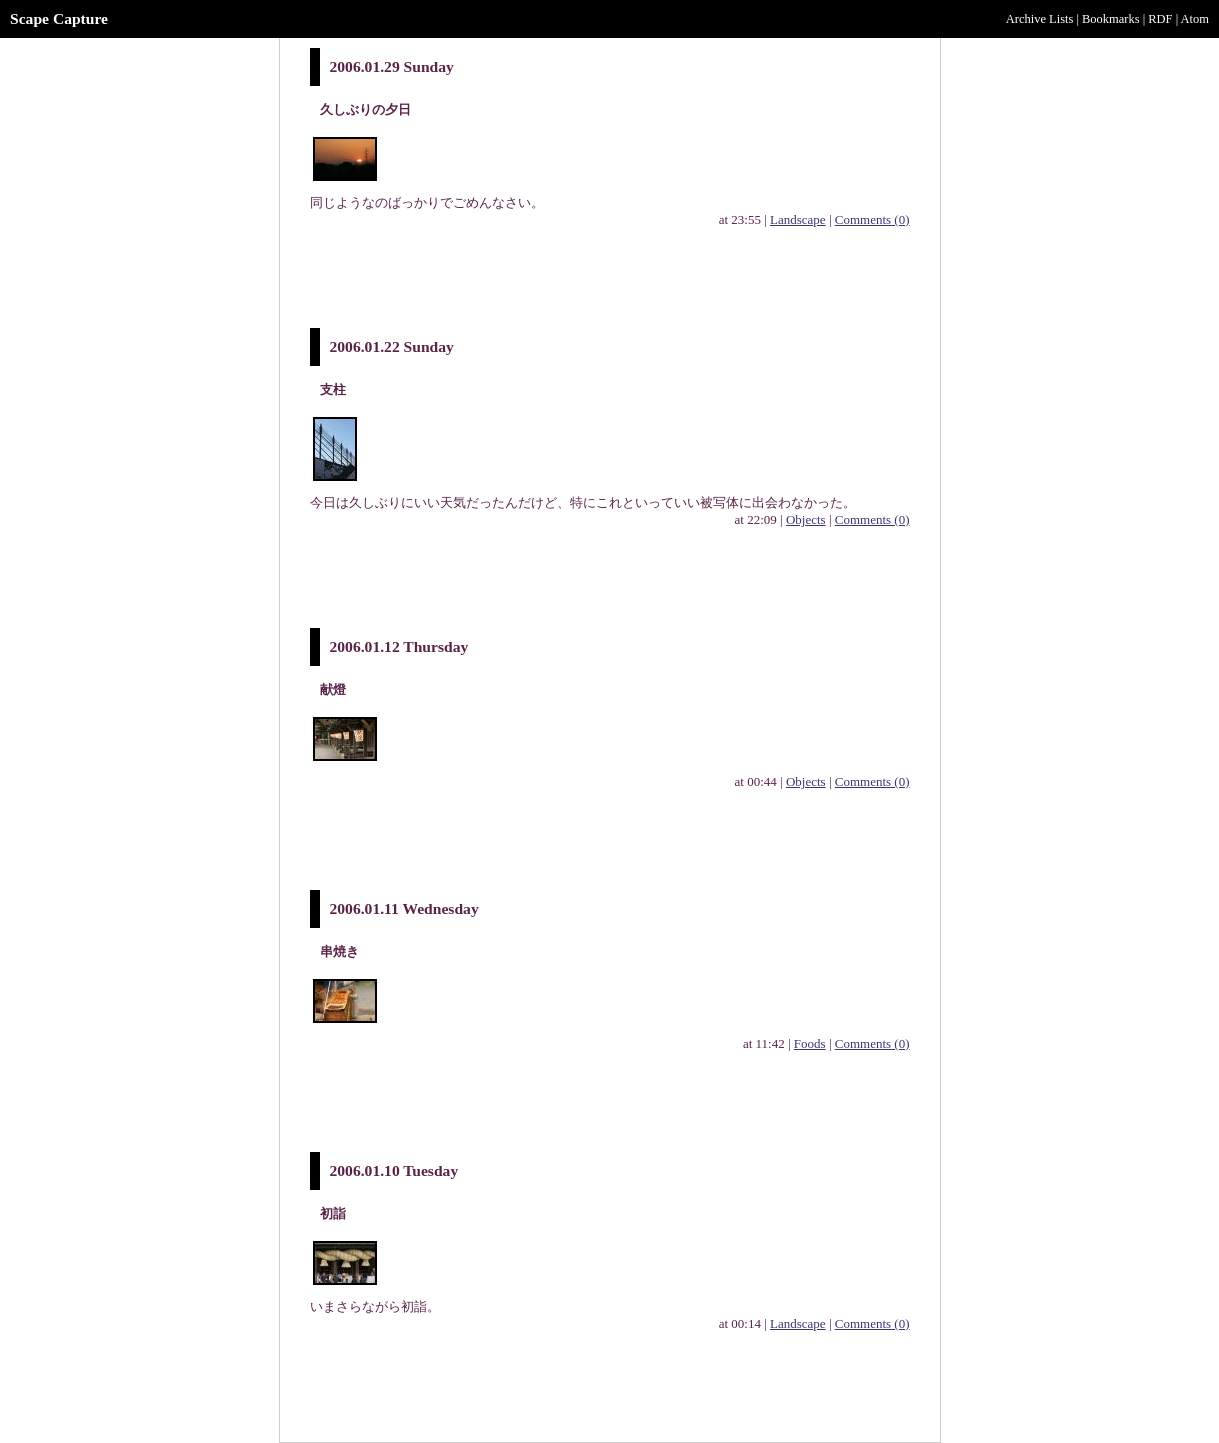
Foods (810, 1043)
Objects (806, 519)
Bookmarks (1111, 19)
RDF (1160, 19)
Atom (1195, 19)
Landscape (798, 219)
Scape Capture (59, 18)
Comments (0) (872, 219)
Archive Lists (1040, 19)
